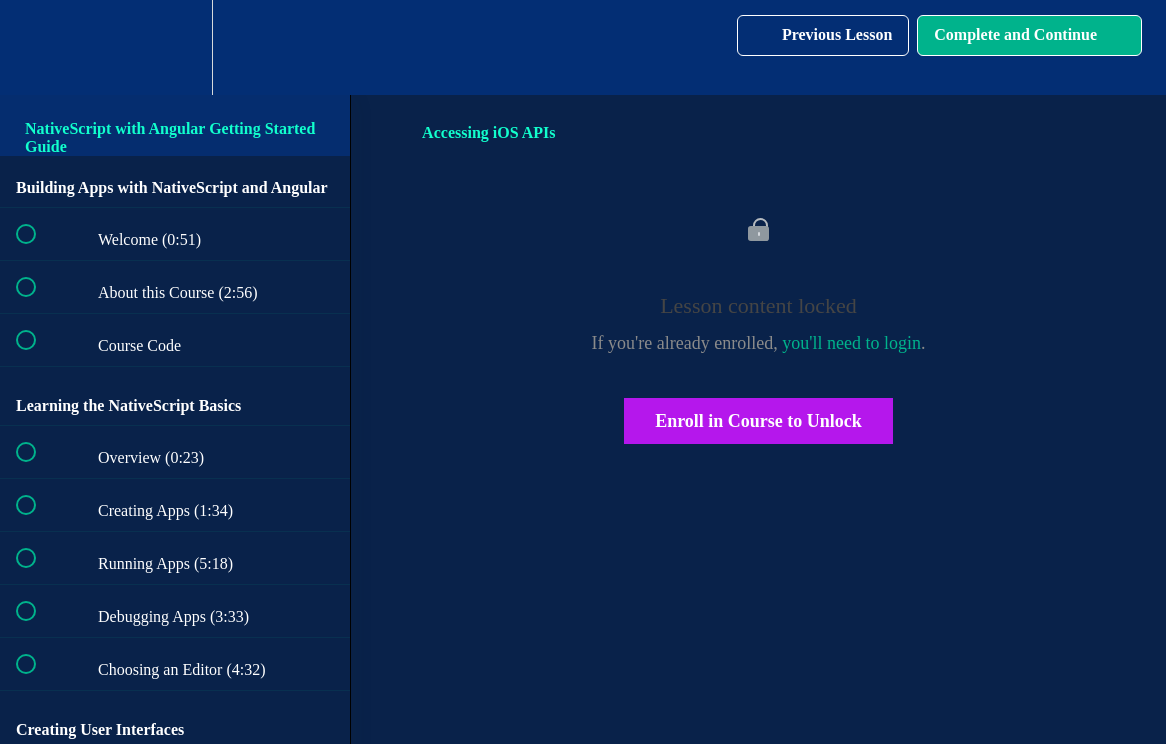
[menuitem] (175, 47)
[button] (37, 47)
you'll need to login (851, 343)
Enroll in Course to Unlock (758, 421)
